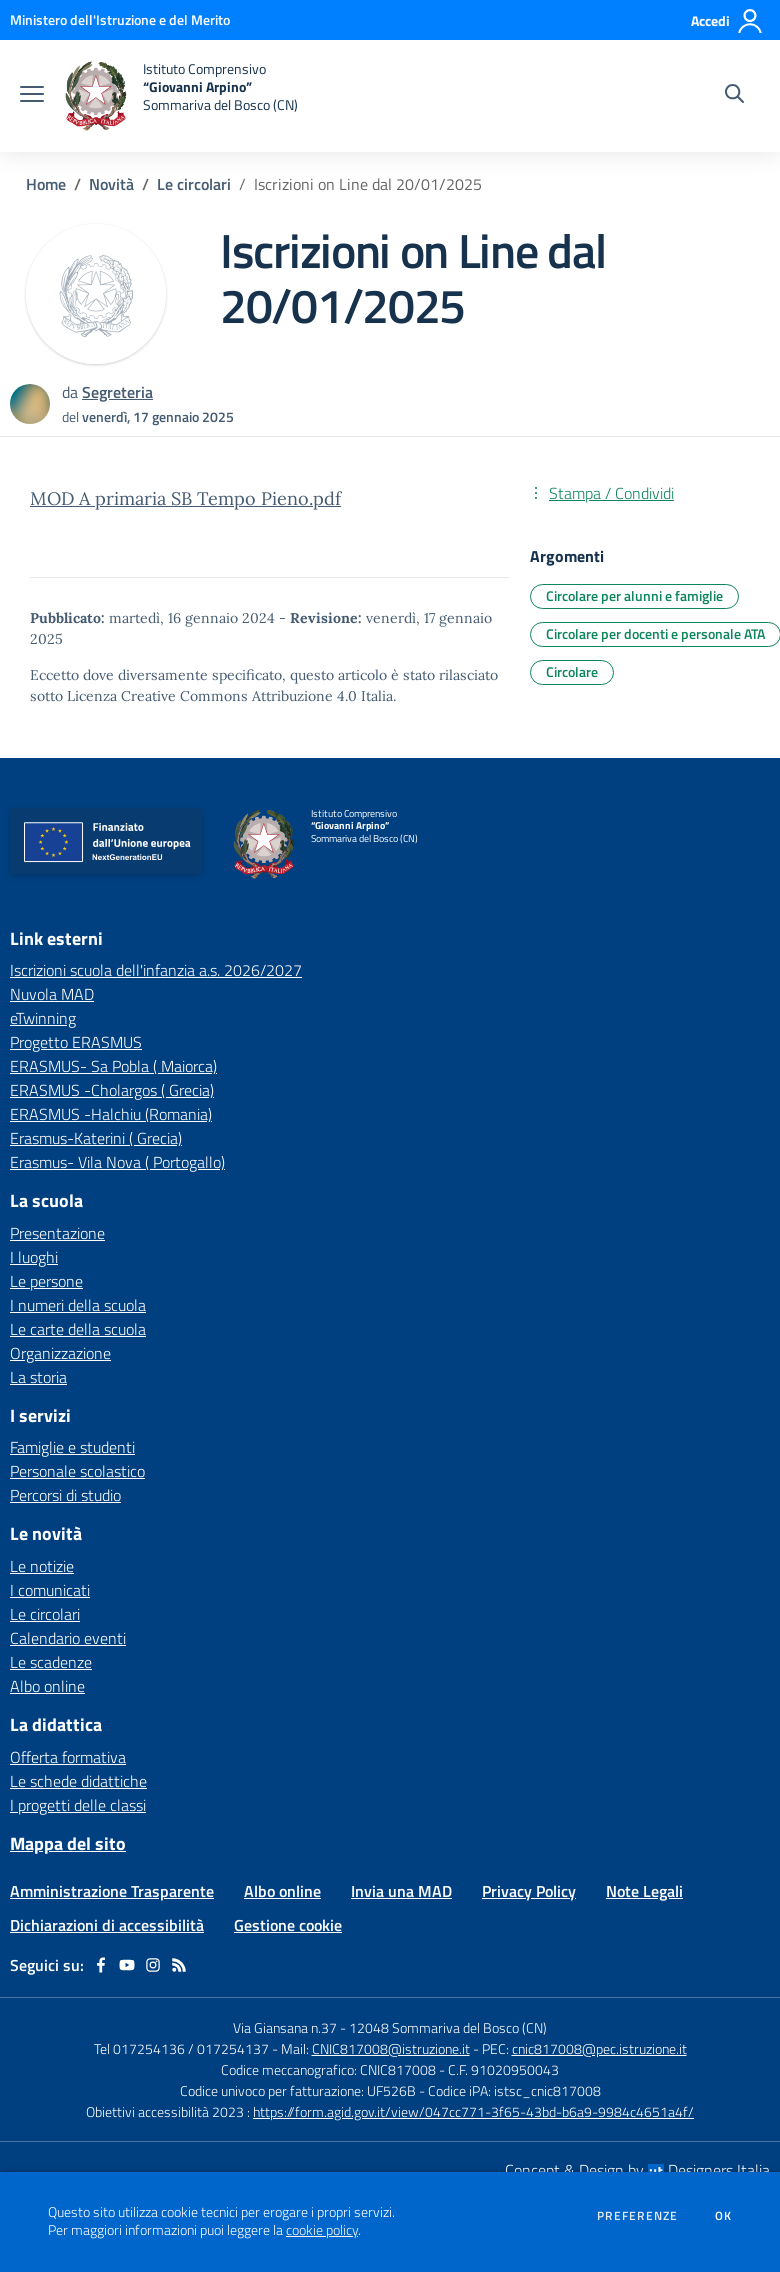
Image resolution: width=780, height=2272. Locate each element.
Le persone (46, 1281)
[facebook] (101, 1965)
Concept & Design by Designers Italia (637, 2170)
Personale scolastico (77, 1471)
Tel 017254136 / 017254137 (181, 2048)
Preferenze (637, 2216)
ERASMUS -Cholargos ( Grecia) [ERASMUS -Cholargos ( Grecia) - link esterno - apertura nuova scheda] (112, 1090)
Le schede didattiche (78, 1781)
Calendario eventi (68, 1638)
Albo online (47, 1686)
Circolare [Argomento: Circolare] (572, 671)
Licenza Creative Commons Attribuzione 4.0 (212, 696)
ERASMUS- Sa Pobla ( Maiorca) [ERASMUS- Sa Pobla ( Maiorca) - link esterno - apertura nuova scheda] (113, 1066)
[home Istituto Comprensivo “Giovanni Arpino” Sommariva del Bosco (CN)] (181, 96)
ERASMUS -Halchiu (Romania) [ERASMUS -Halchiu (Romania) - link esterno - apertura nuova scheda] (111, 1114)
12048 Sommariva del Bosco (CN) (448, 2027)
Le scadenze (51, 1662)
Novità (111, 184)
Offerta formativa (68, 1757)
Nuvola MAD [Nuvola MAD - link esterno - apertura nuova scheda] (52, 994)
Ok (724, 2216)
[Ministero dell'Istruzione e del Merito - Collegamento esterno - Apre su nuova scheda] (120, 19)
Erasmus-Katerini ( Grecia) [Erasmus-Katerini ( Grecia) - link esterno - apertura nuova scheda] (96, 1138)
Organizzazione (60, 1353)
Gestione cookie (288, 1925)
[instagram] (153, 1965)
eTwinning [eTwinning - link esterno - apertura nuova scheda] (43, 1018)
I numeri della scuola (78, 1305)
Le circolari (194, 184)
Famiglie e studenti (72, 1447)
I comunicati (50, 1590)
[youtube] (127, 1965)
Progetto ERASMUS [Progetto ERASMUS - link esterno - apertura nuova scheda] (76, 1042)
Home (46, 184)
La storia (38, 1377)
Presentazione (57, 1233)
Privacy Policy (529, 1891)
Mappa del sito (68, 1843)
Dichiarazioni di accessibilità (107, 1925)
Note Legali (644, 1891)
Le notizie (42, 1566)
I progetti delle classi (78, 1805)
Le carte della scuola (78, 1329)
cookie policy (322, 2230)
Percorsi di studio (65, 1495)
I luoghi (34, 1257)
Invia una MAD (401, 1891)
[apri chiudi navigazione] (32, 96)
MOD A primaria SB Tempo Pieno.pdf (185, 498)
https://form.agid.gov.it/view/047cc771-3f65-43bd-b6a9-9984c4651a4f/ (473, 2111)
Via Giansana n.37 (285, 2027)
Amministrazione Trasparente (112, 1891)
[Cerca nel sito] (734, 96)
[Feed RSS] (179, 1965)
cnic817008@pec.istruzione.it (599, 2048)
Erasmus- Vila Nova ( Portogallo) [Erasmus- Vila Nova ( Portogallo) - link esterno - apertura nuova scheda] (117, 1162)
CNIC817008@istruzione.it (391, 2048)
